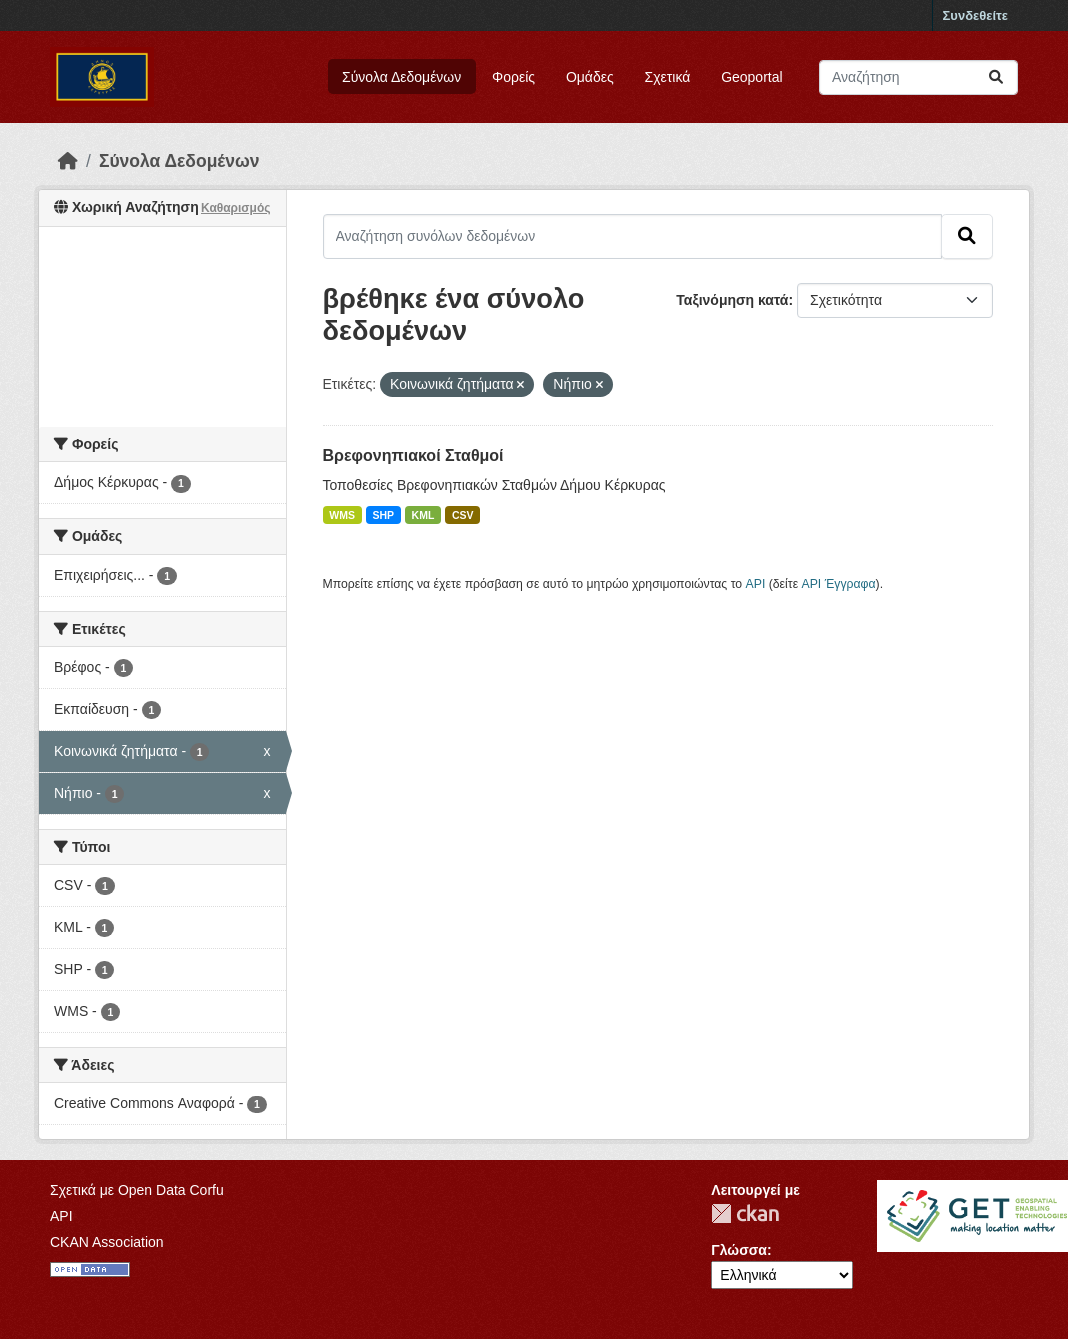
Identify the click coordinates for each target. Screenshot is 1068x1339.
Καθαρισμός (236, 208)
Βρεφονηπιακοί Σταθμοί (413, 455)
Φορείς (513, 77)
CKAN (745, 1213)
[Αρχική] (68, 161)
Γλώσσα (739, 1250)
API (756, 584)
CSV (463, 515)
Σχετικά (668, 77)
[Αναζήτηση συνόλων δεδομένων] (918, 77)
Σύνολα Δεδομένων (401, 77)
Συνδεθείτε (975, 15)
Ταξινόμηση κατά (732, 300)
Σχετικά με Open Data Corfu (137, 1190)
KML (423, 515)
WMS (342, 515)
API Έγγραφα (839, 584)
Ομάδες (590, 77)
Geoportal (751, 77)
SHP (384, 515)
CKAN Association (107, 1242)
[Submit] (996, 77)
